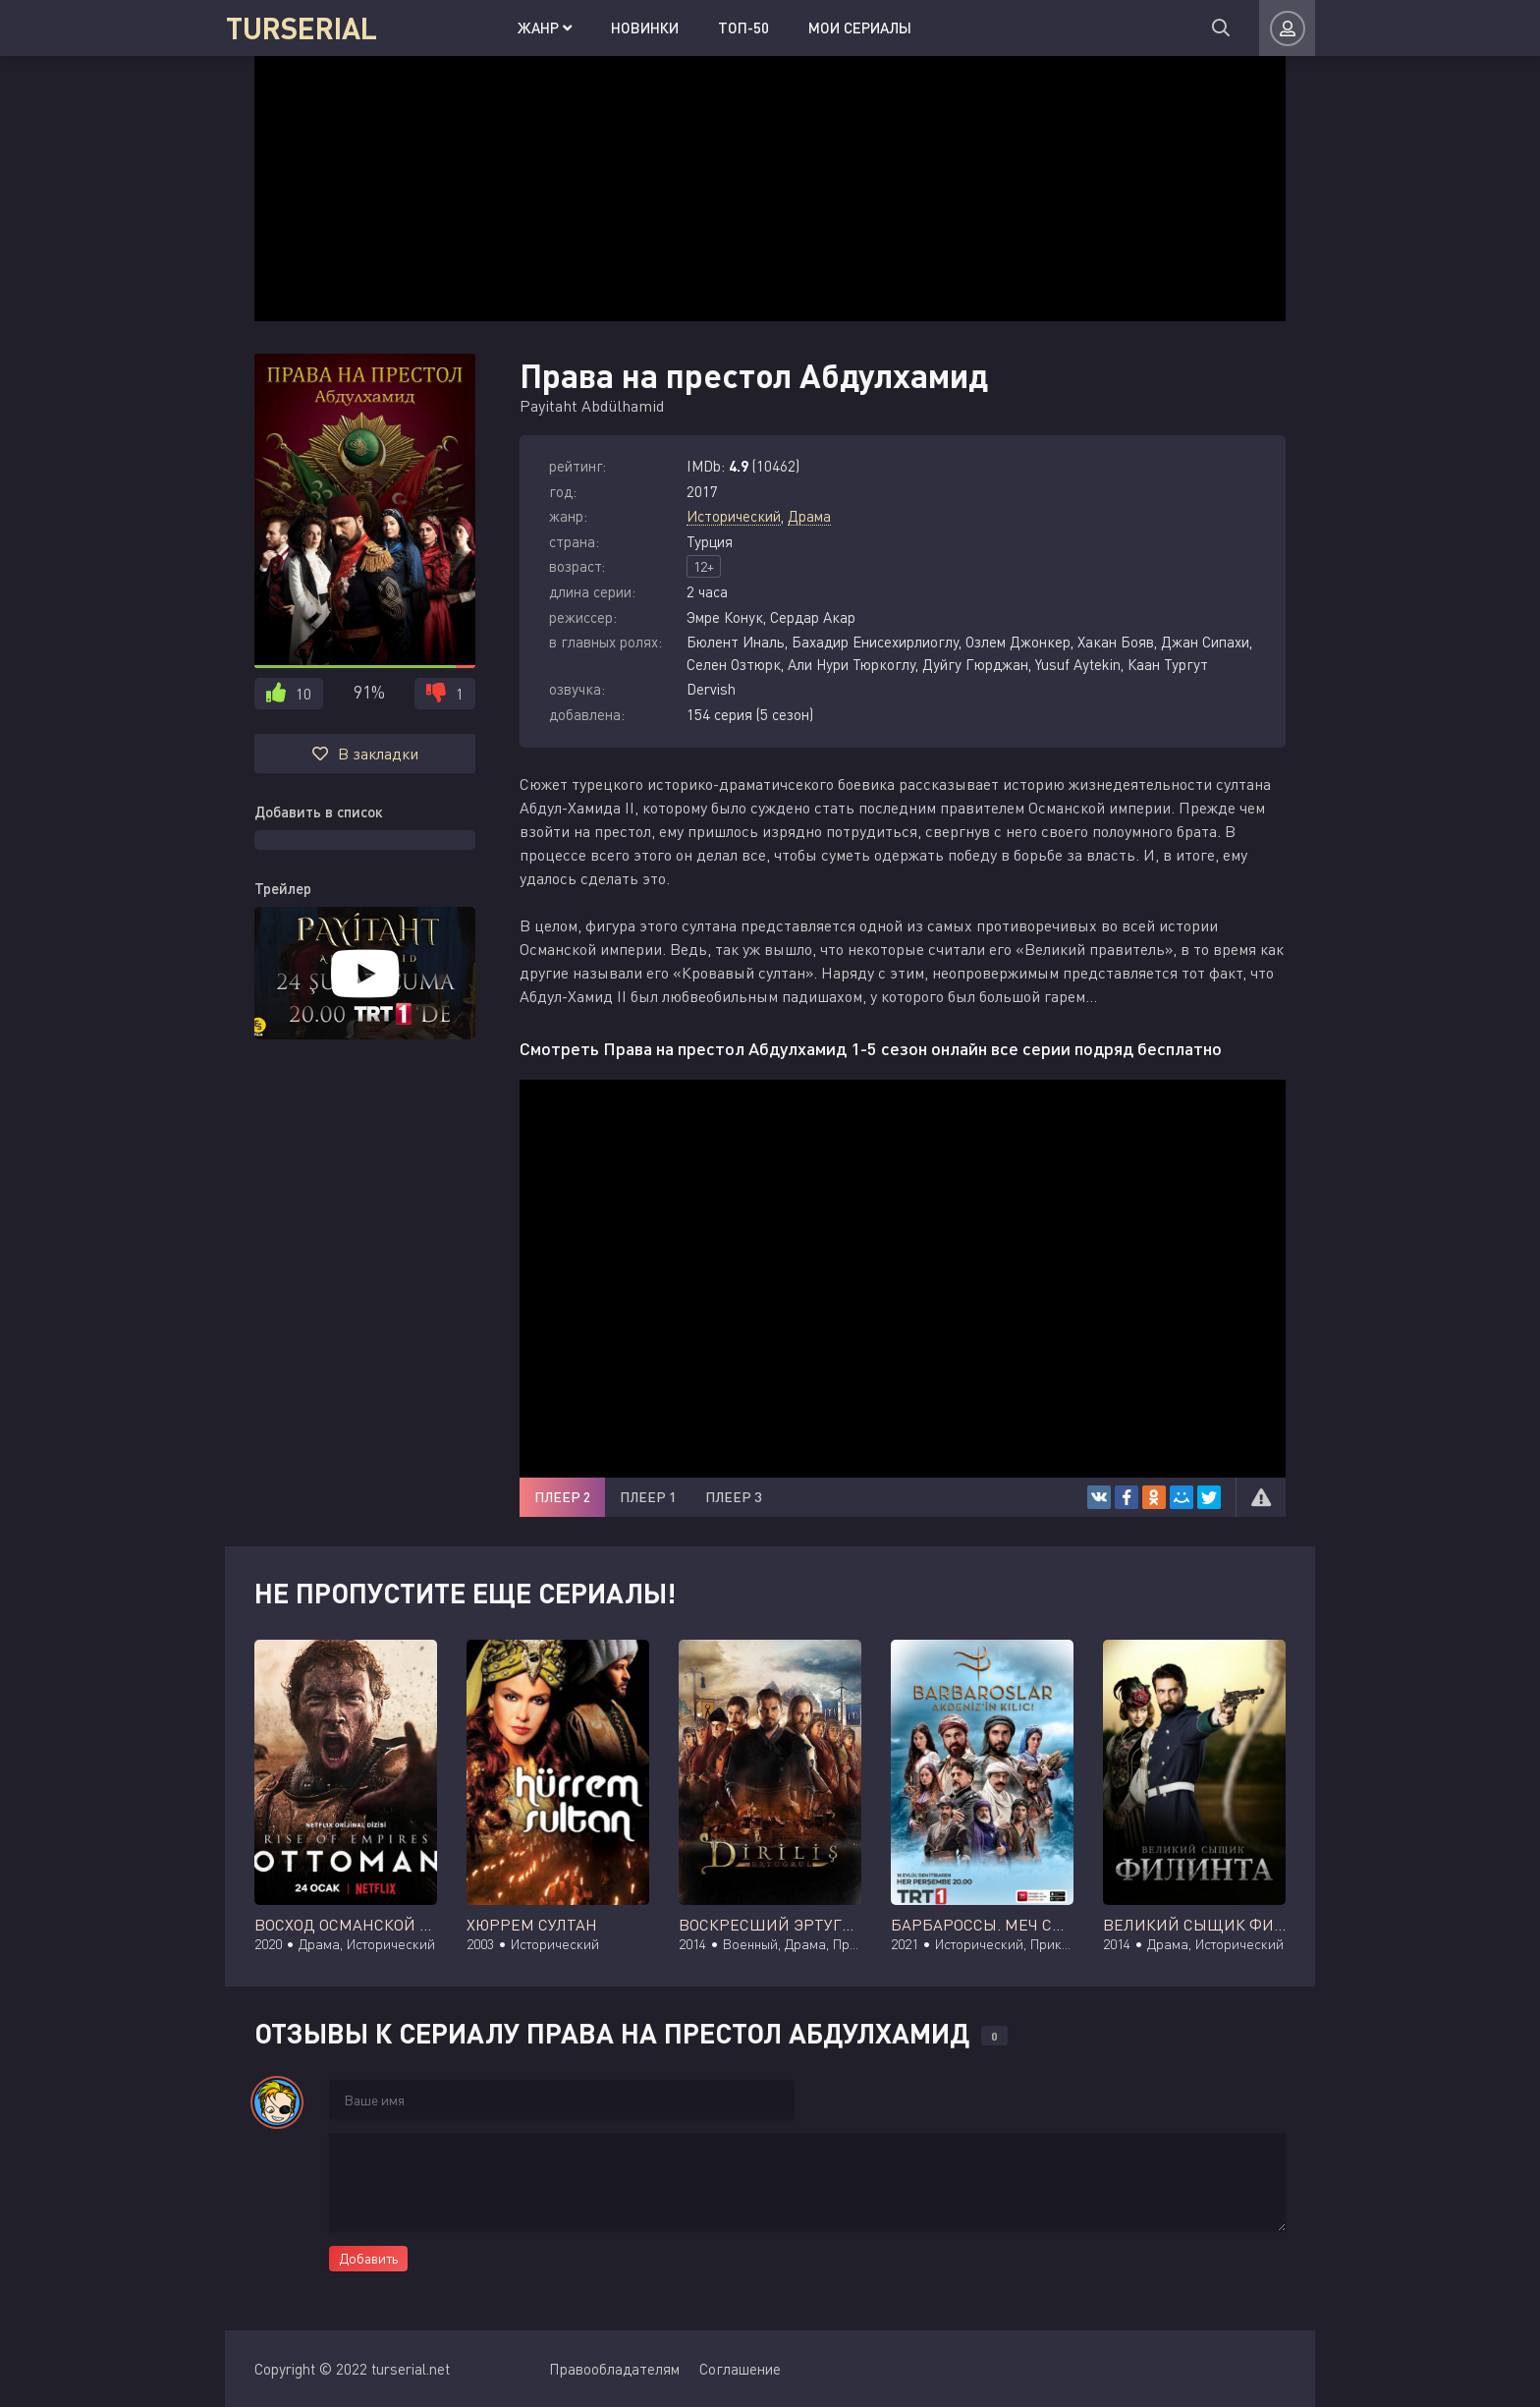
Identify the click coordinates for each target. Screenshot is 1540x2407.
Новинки (617, 27)
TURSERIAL (300, 27)
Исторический (734, 516)
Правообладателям (614, 2369)
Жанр (517, 27)
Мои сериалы (832, 27)
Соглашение (740, 2369)
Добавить (368, 2258)
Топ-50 (716, 27)
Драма (809, 516)
